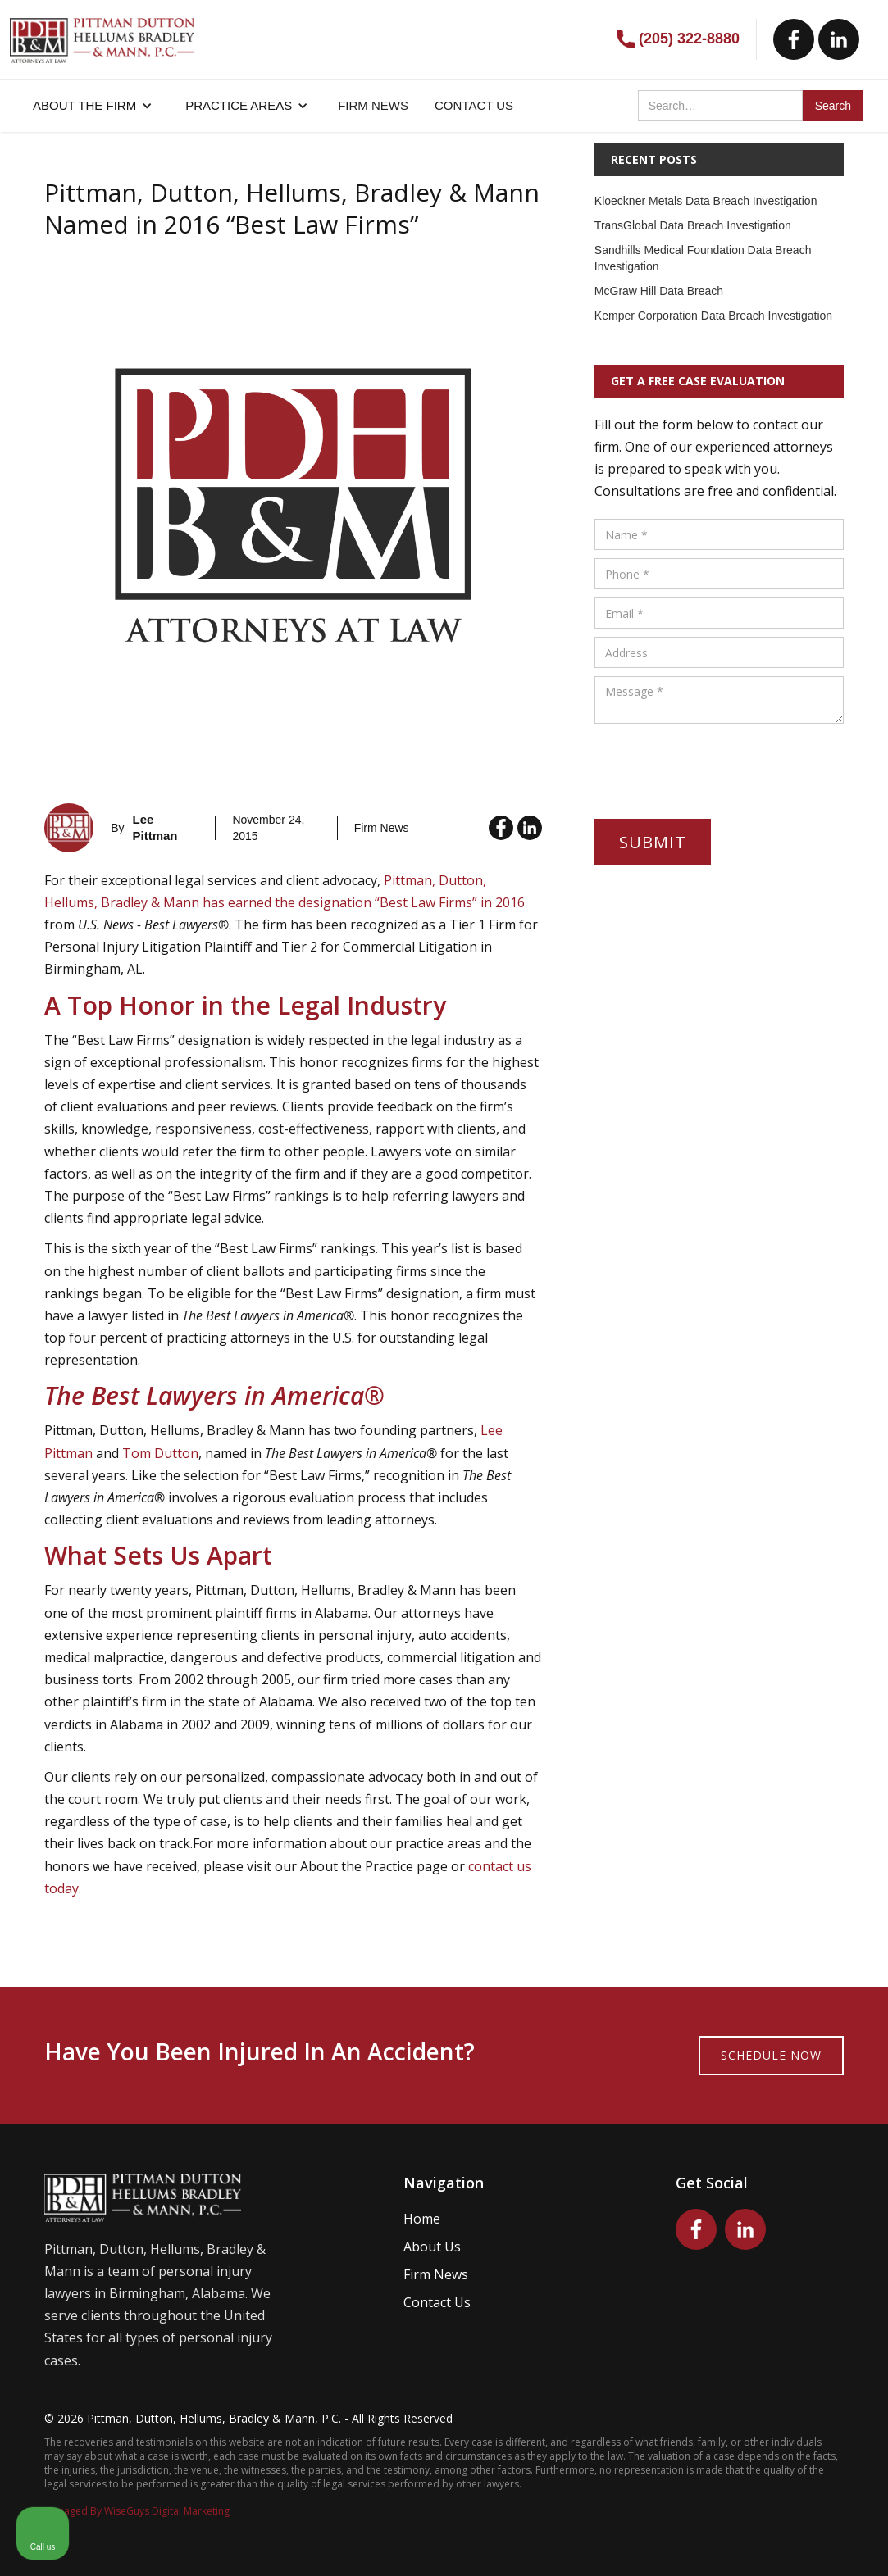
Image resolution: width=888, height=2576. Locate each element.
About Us (432, 2247)
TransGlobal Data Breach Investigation (692, 225)
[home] (102, 32)
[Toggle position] (799, 2052)
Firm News (435, 2274)
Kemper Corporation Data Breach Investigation (713, 315)
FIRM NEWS (373, 105)
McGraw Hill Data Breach (658, 291)
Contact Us (437, 2302)
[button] (92, 105)
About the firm (84, 105)
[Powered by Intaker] (748, 2541)
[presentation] (719, 764)
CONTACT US (474, 105)
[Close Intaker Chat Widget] (834, 2052)
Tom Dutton (160, 1453)
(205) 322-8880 (689, 38)
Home (421, 2219)
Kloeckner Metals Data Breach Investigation (705, 200)
